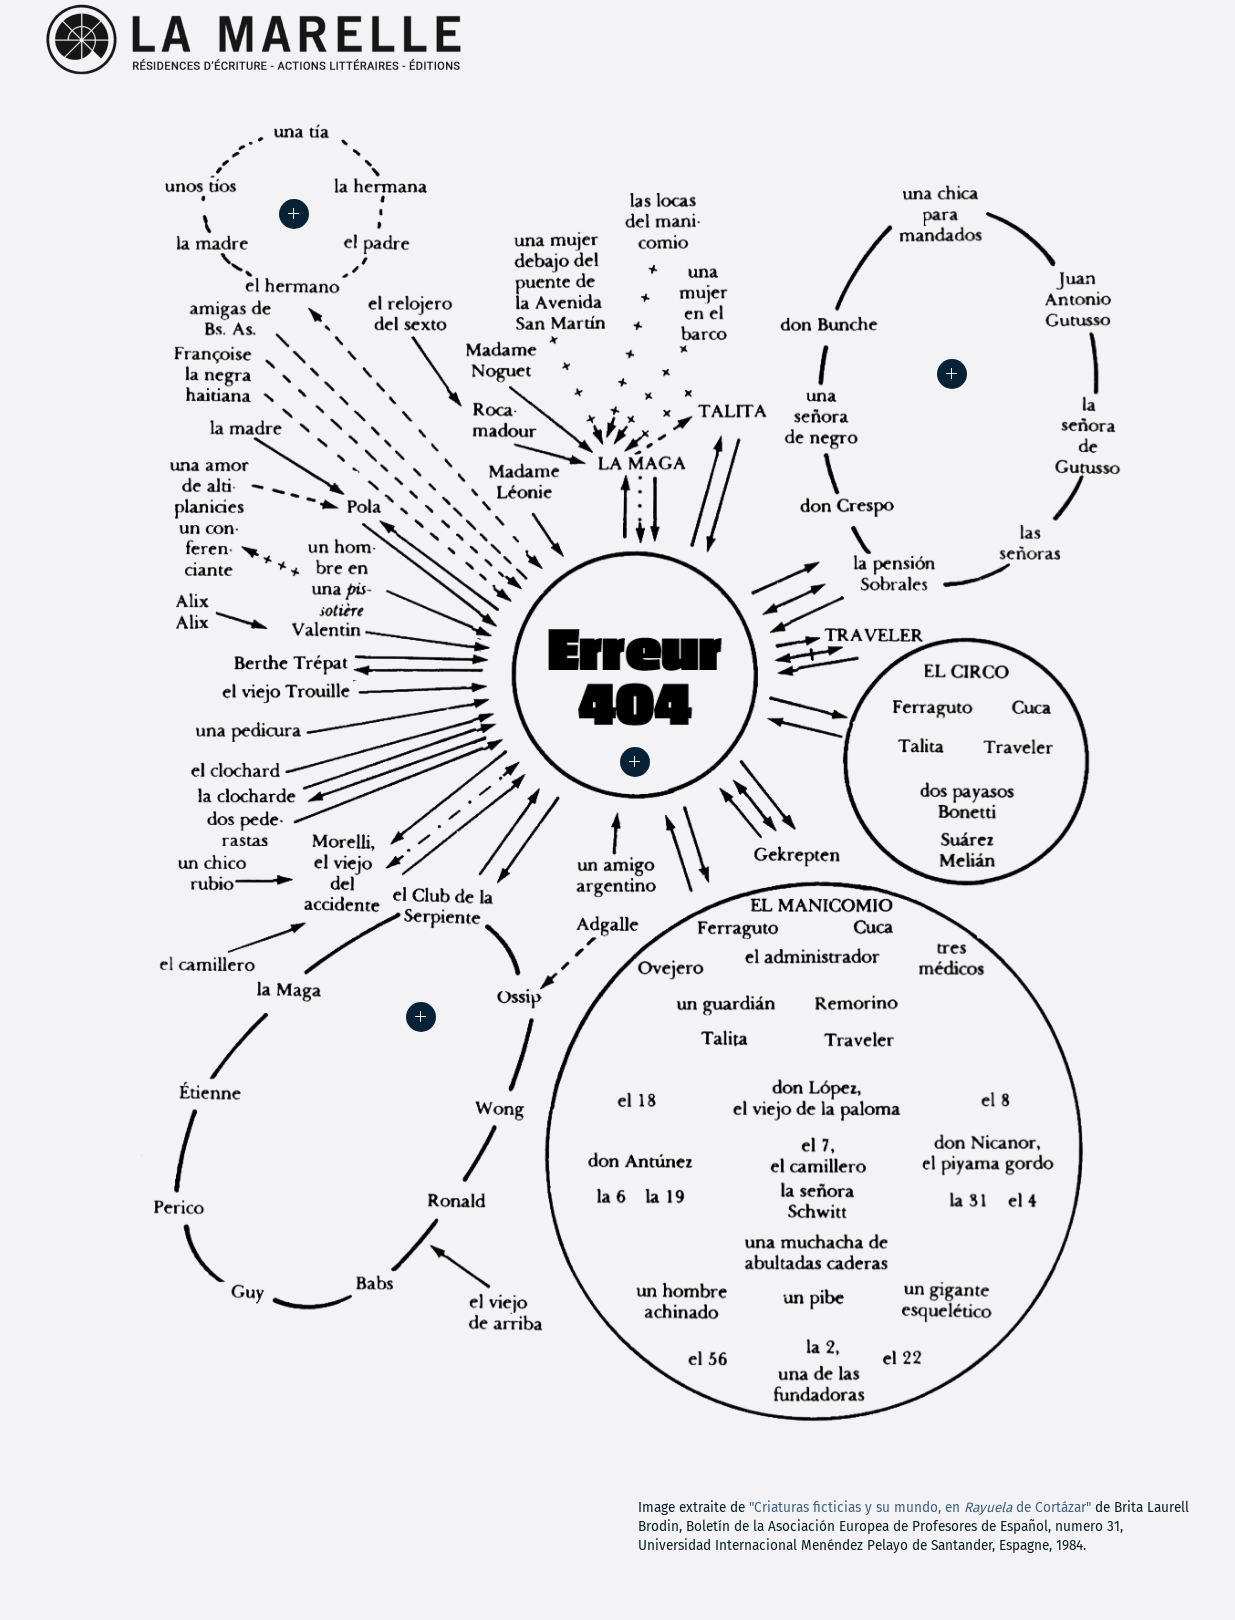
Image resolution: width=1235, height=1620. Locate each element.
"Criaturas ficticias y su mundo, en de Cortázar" (920, 1507)
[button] (635, 762)
